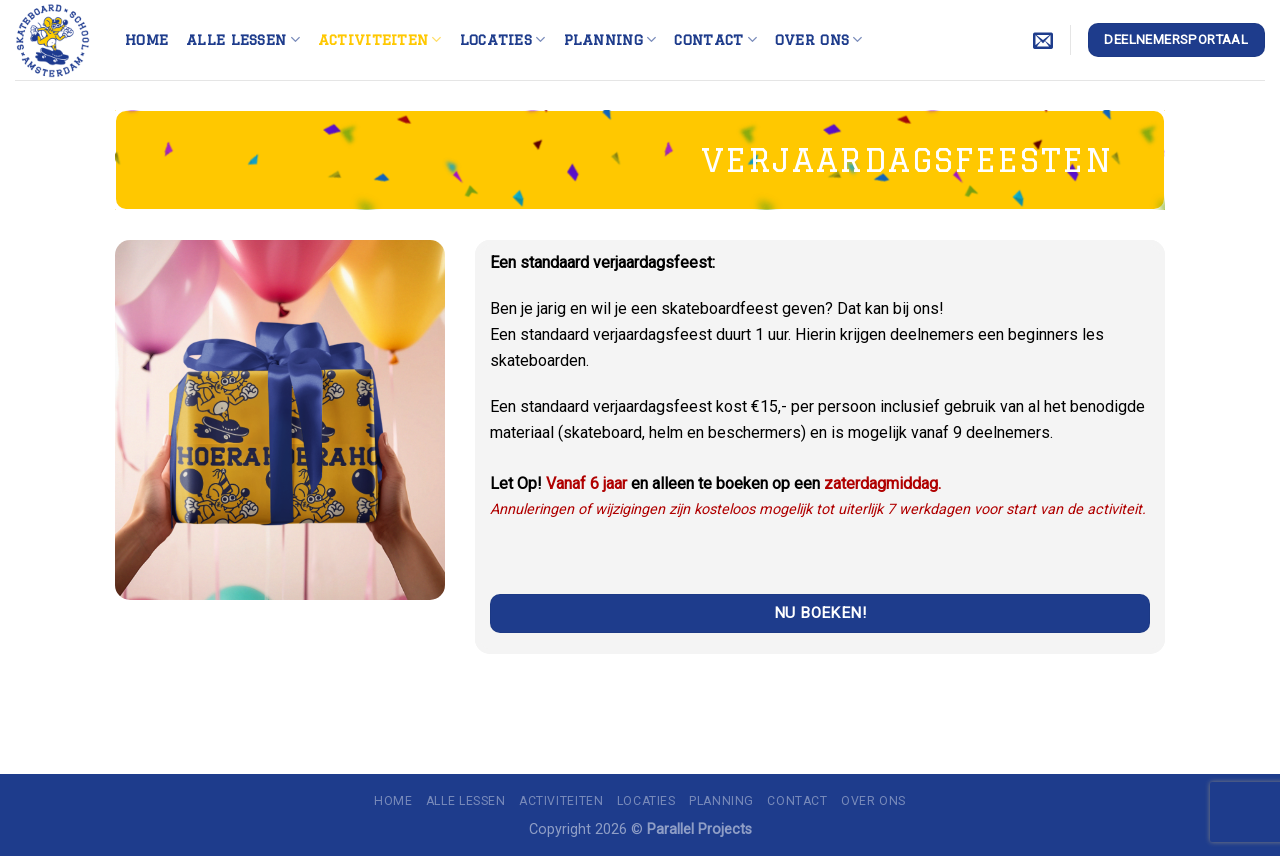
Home (146, 39)
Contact (715, 39)
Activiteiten (380, 39)
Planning (610, 39)
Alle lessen (243, 39)
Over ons (819, 39)
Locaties (503, 39)
